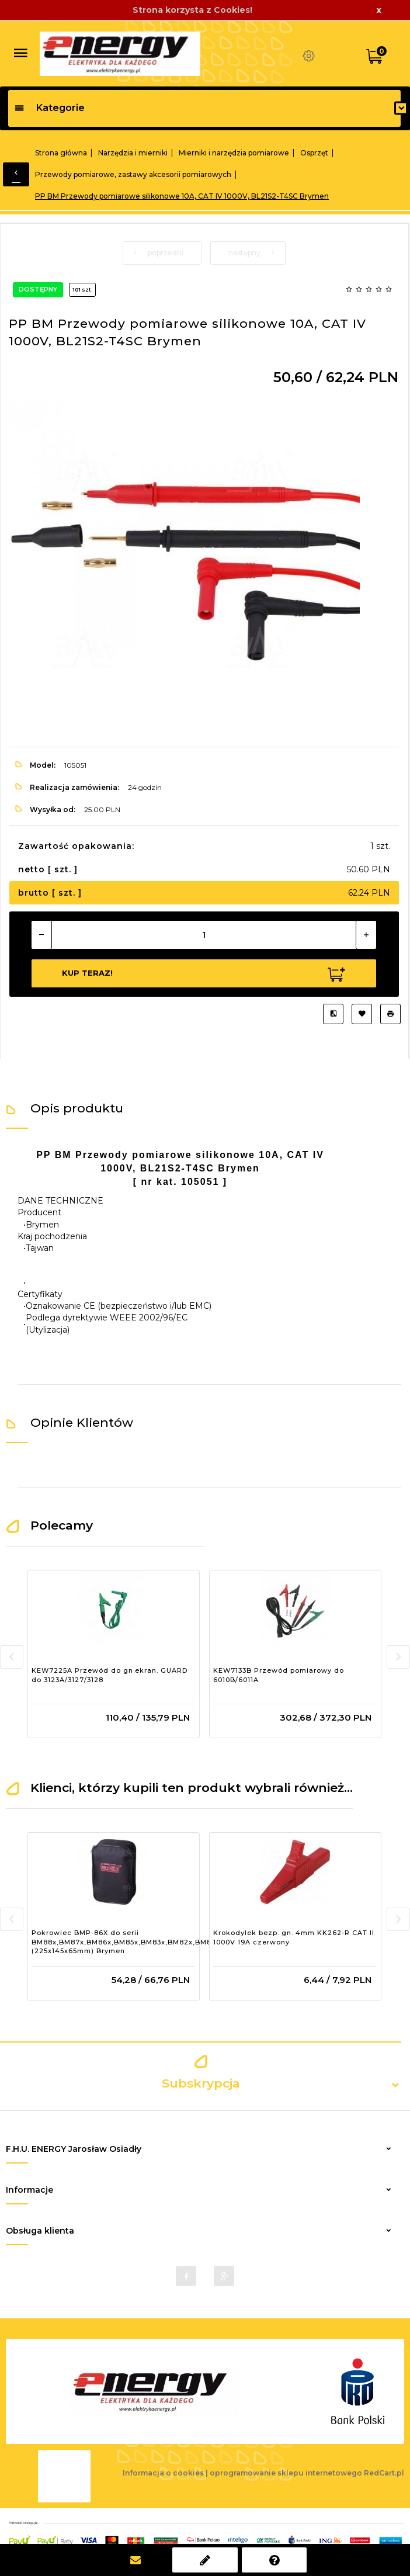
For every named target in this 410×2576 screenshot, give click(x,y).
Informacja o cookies (163, 2472)
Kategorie (49, 107)
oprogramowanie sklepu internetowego (286, 2472)
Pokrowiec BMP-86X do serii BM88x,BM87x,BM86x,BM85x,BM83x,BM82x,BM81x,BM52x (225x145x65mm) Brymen (138, 1942)
